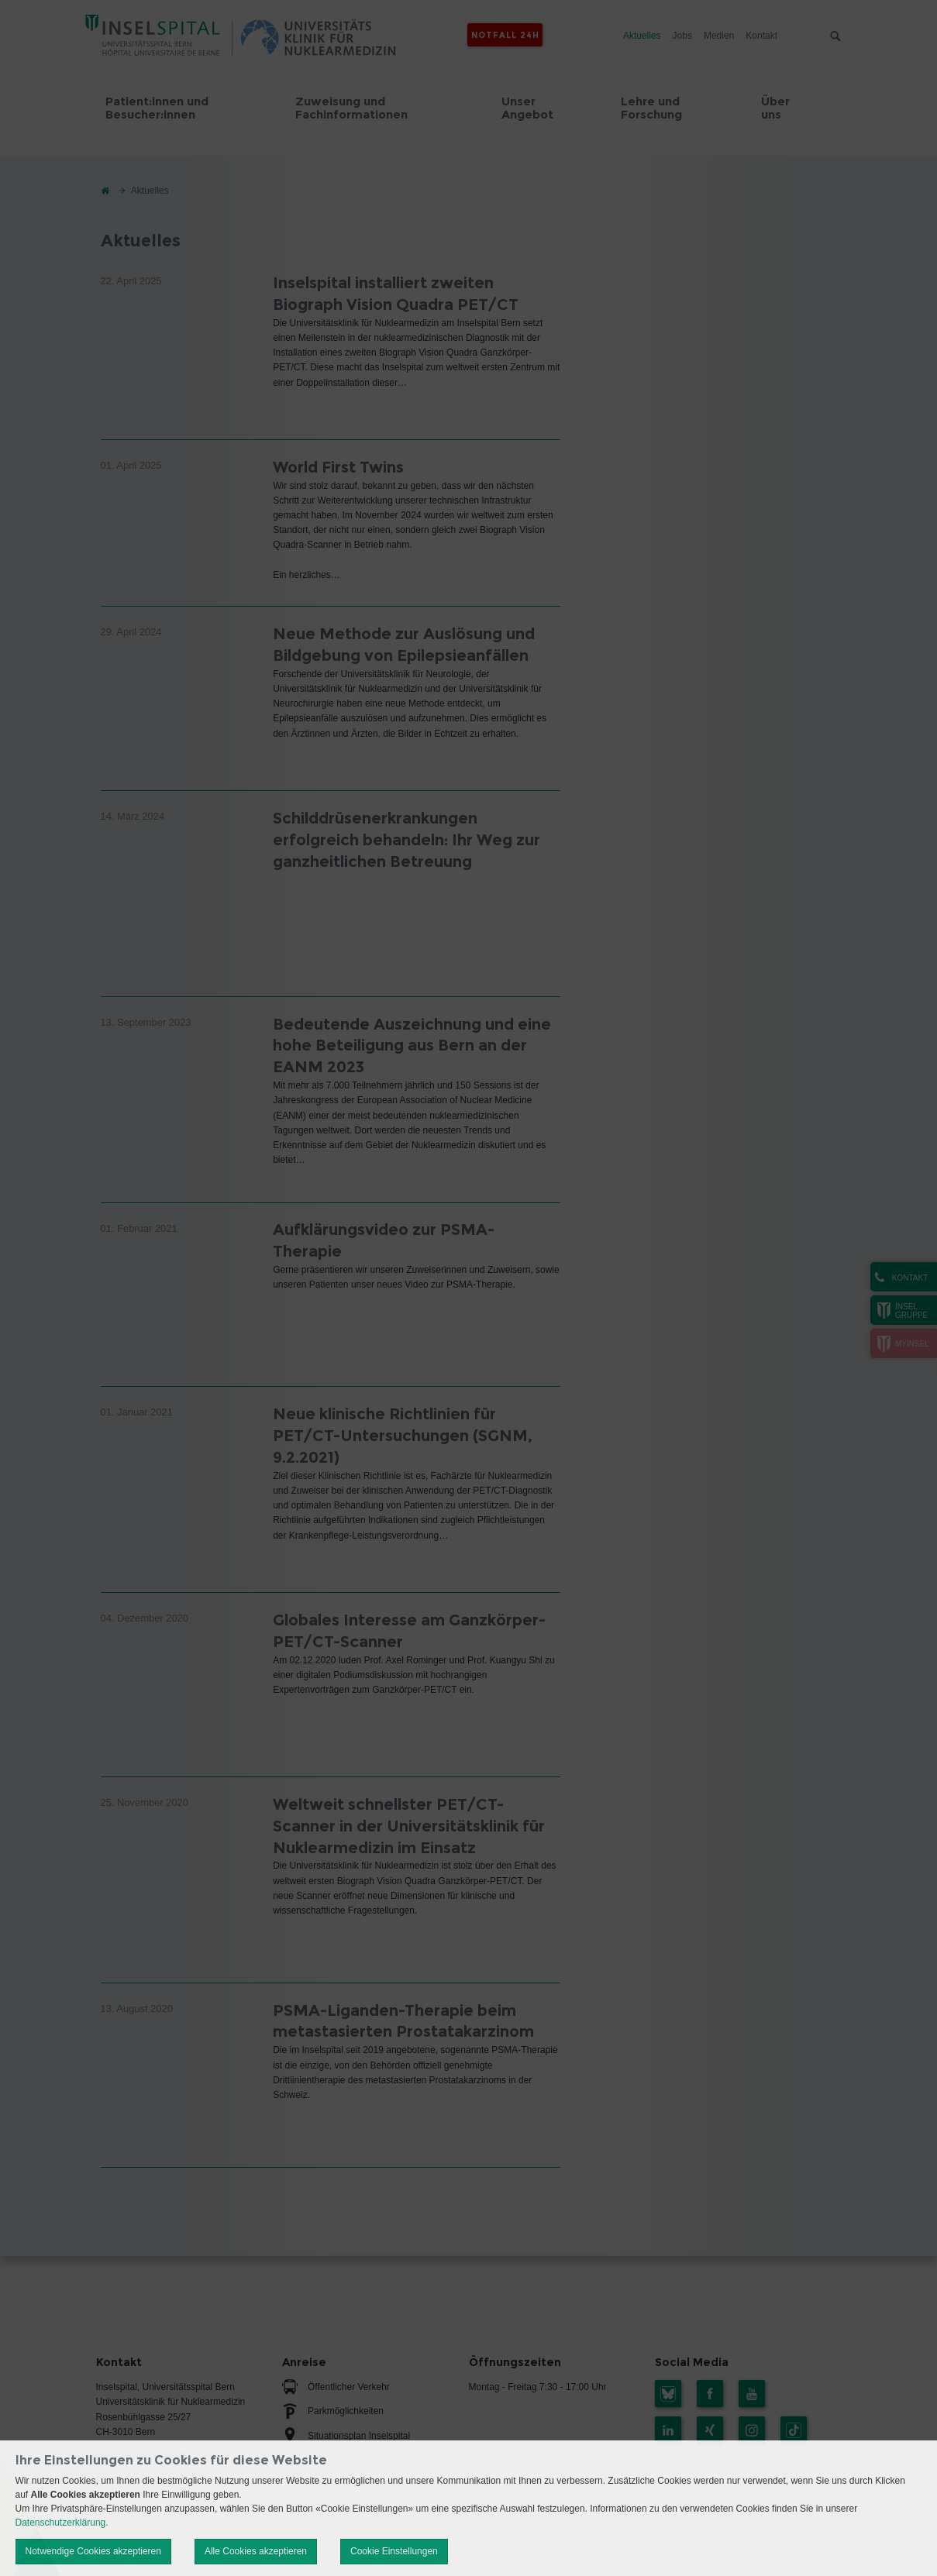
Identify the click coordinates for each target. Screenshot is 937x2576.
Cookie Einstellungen (394, 2551)
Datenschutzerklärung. (62, 2522)
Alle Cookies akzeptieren (256, 2551)
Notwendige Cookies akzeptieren (93, 2551)
